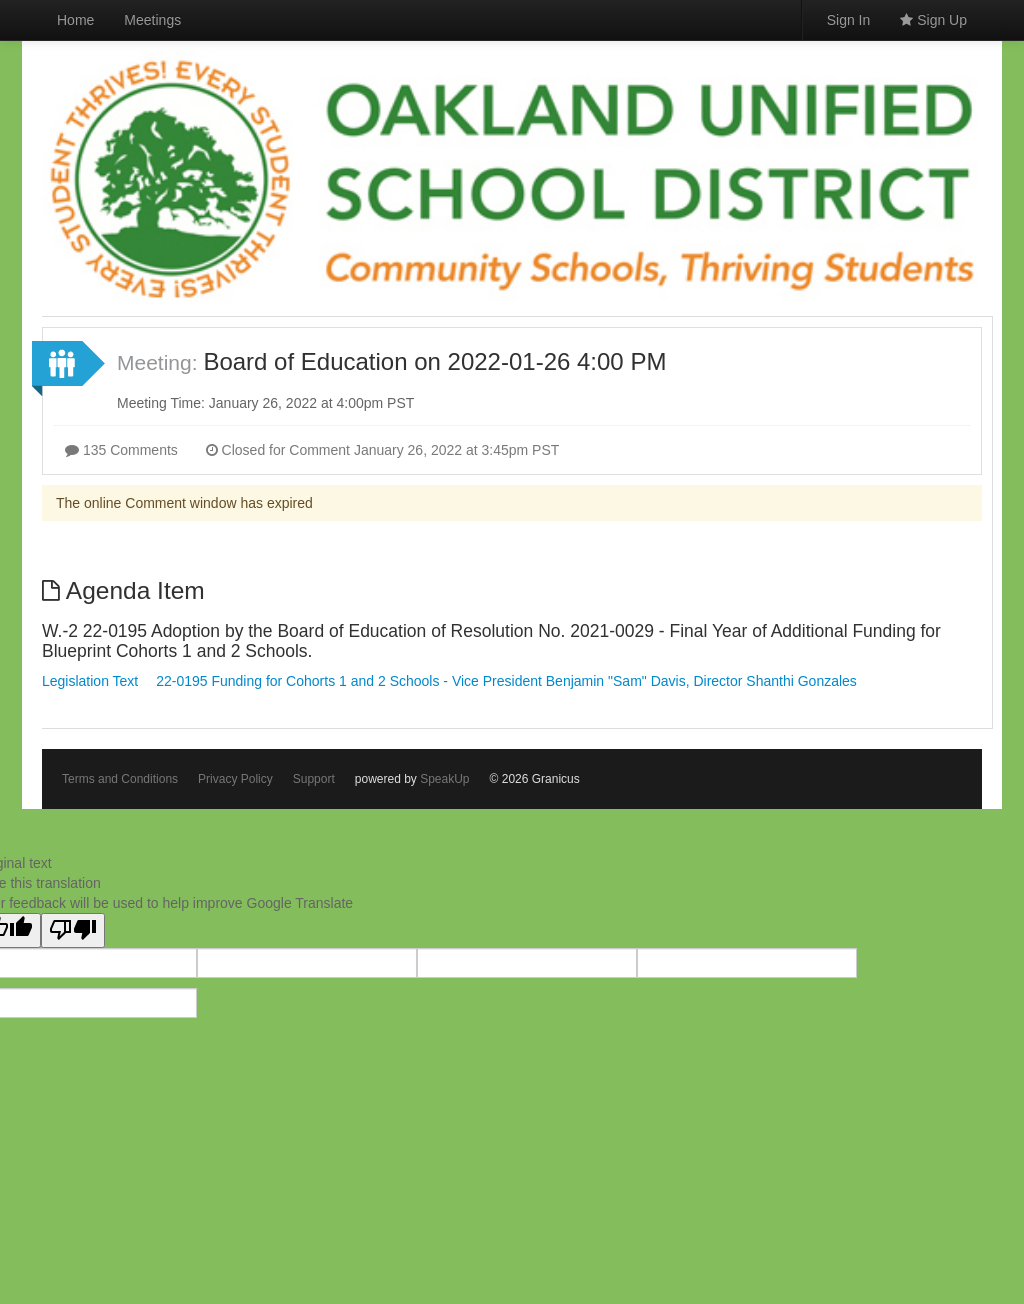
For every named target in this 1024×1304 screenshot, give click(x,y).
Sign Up (933, 20)
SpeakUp (444, 779)
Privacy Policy (235, 779)
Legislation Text (90, 681)
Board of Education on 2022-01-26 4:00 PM (434, 361)
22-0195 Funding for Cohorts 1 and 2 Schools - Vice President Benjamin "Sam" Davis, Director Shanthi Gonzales (506, 681)
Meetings (152, 20)
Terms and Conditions (120, 779)
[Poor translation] (73, 930)
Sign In (849, 20)
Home (75, 20)
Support (314, 779)
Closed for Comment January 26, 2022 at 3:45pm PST (383, 450)
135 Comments (121, 450)
